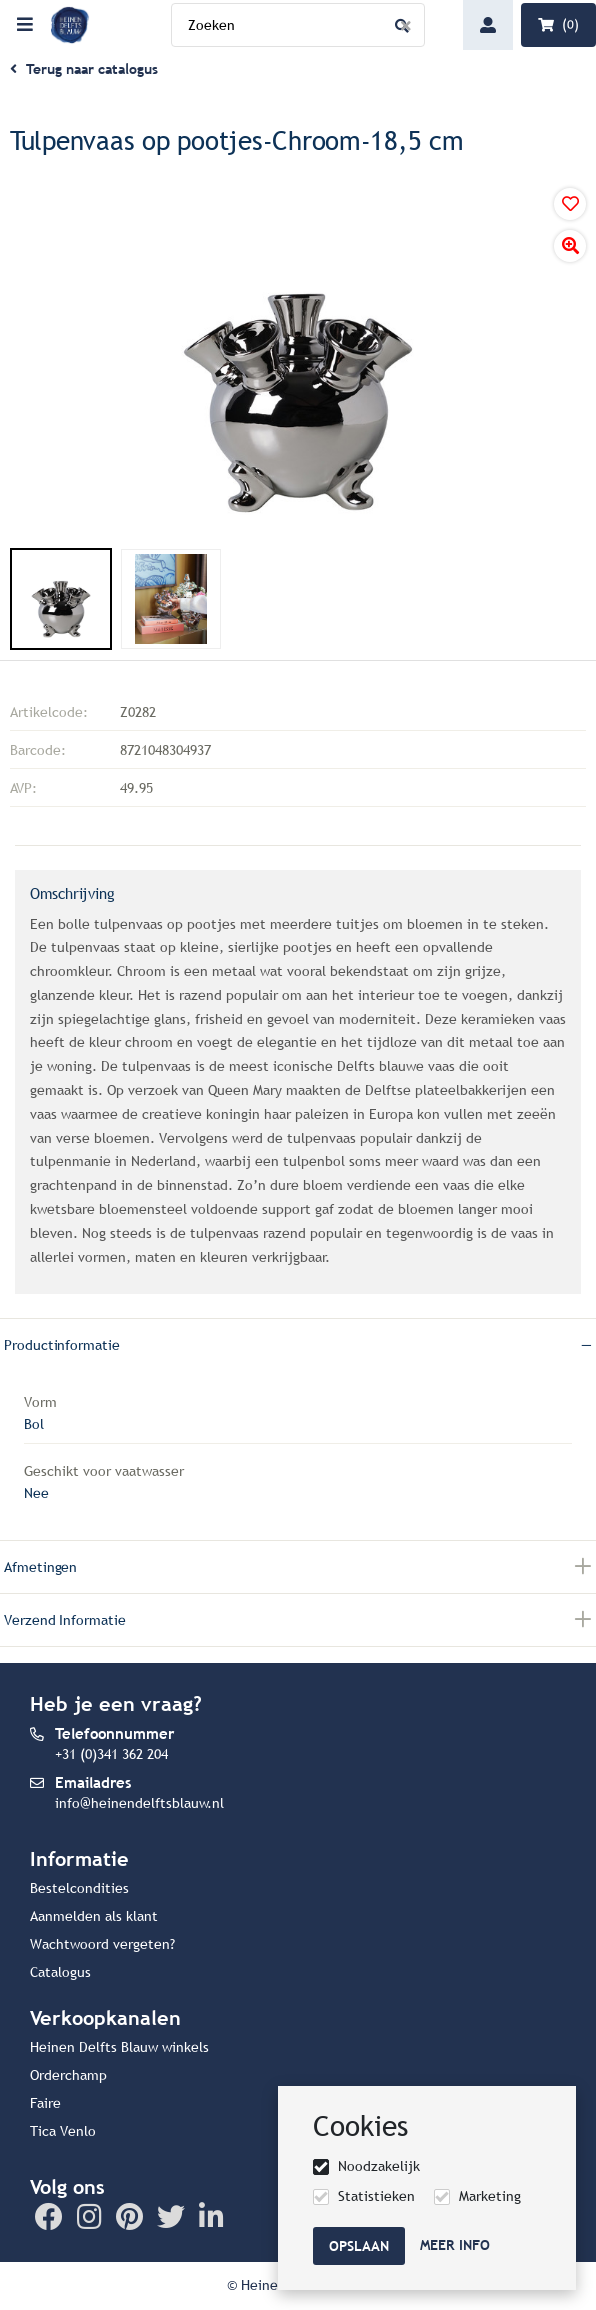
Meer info (455, 2245)
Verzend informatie (65, 1620)
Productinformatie (62, 1345)
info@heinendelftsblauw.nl (139, 1803)
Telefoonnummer (114, 1733)
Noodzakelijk (379, 2166)
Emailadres (93, 1782)
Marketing (490, 2196)
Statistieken (376, 2196)
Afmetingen (40, 1567)
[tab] (298, 1344)
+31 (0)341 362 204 (111, 1754)
